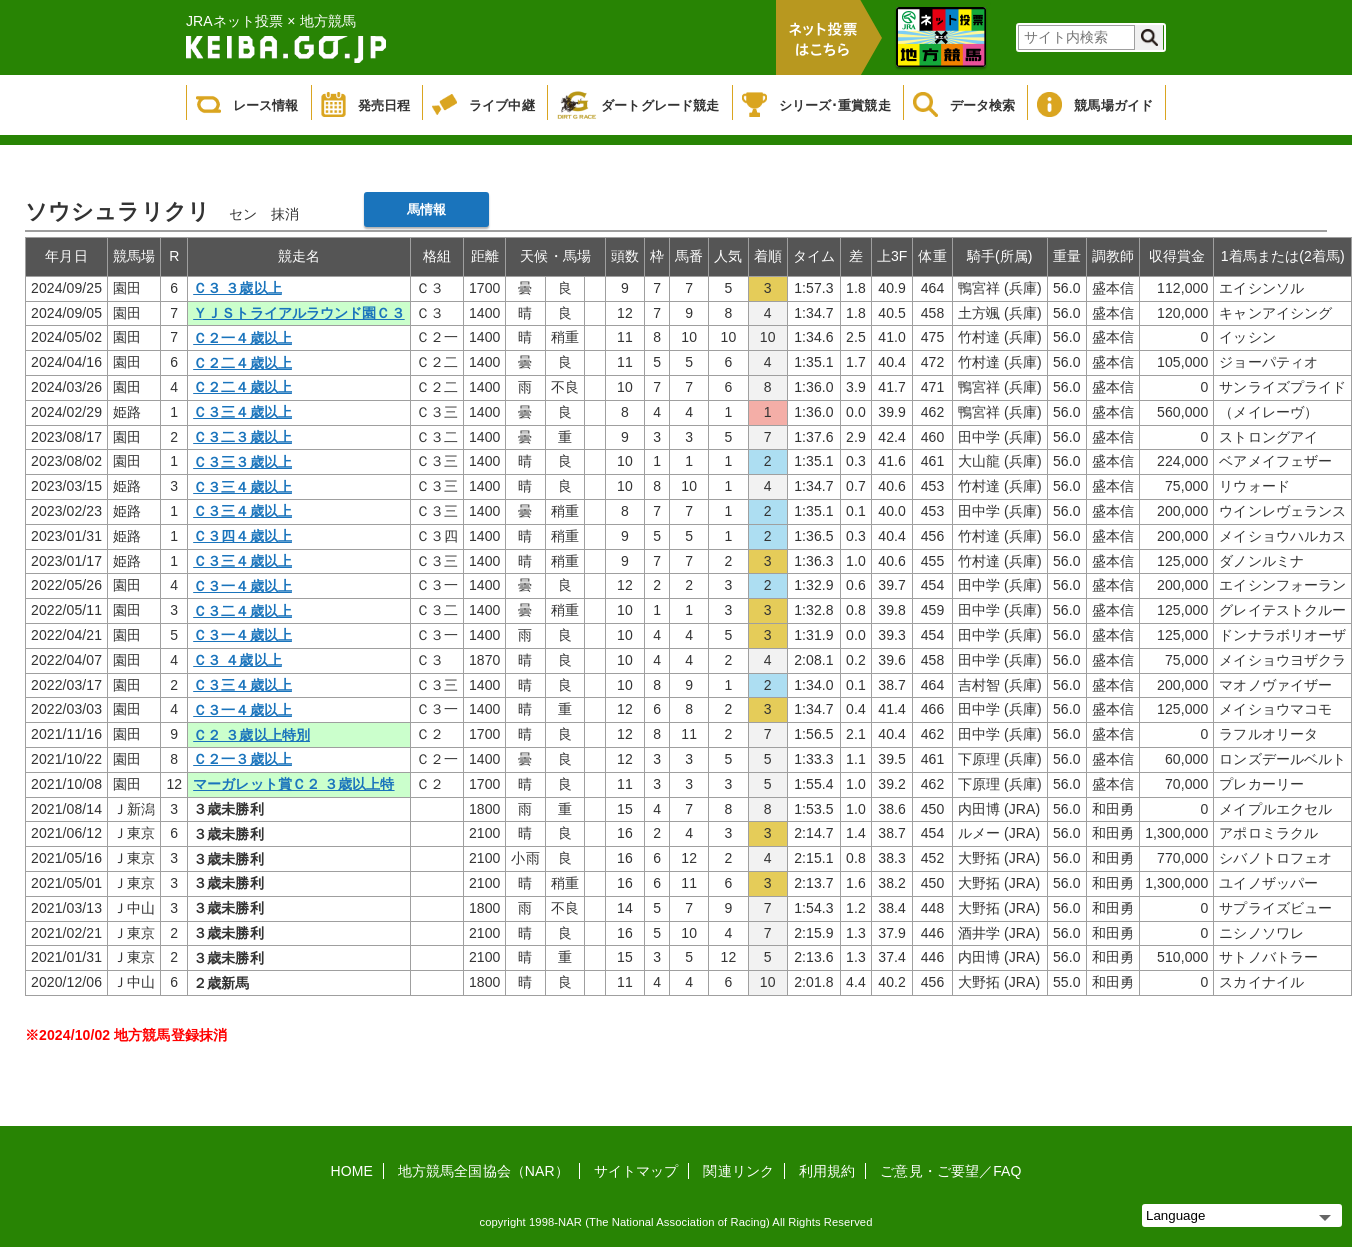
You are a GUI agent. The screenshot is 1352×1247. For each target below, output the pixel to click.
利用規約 (827, 1171)
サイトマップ (636, 1171)
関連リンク (738, 1171)
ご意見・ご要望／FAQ (950, 1171)
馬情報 (426, 209)
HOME (352, 1171)
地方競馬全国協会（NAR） (483, 1171)
